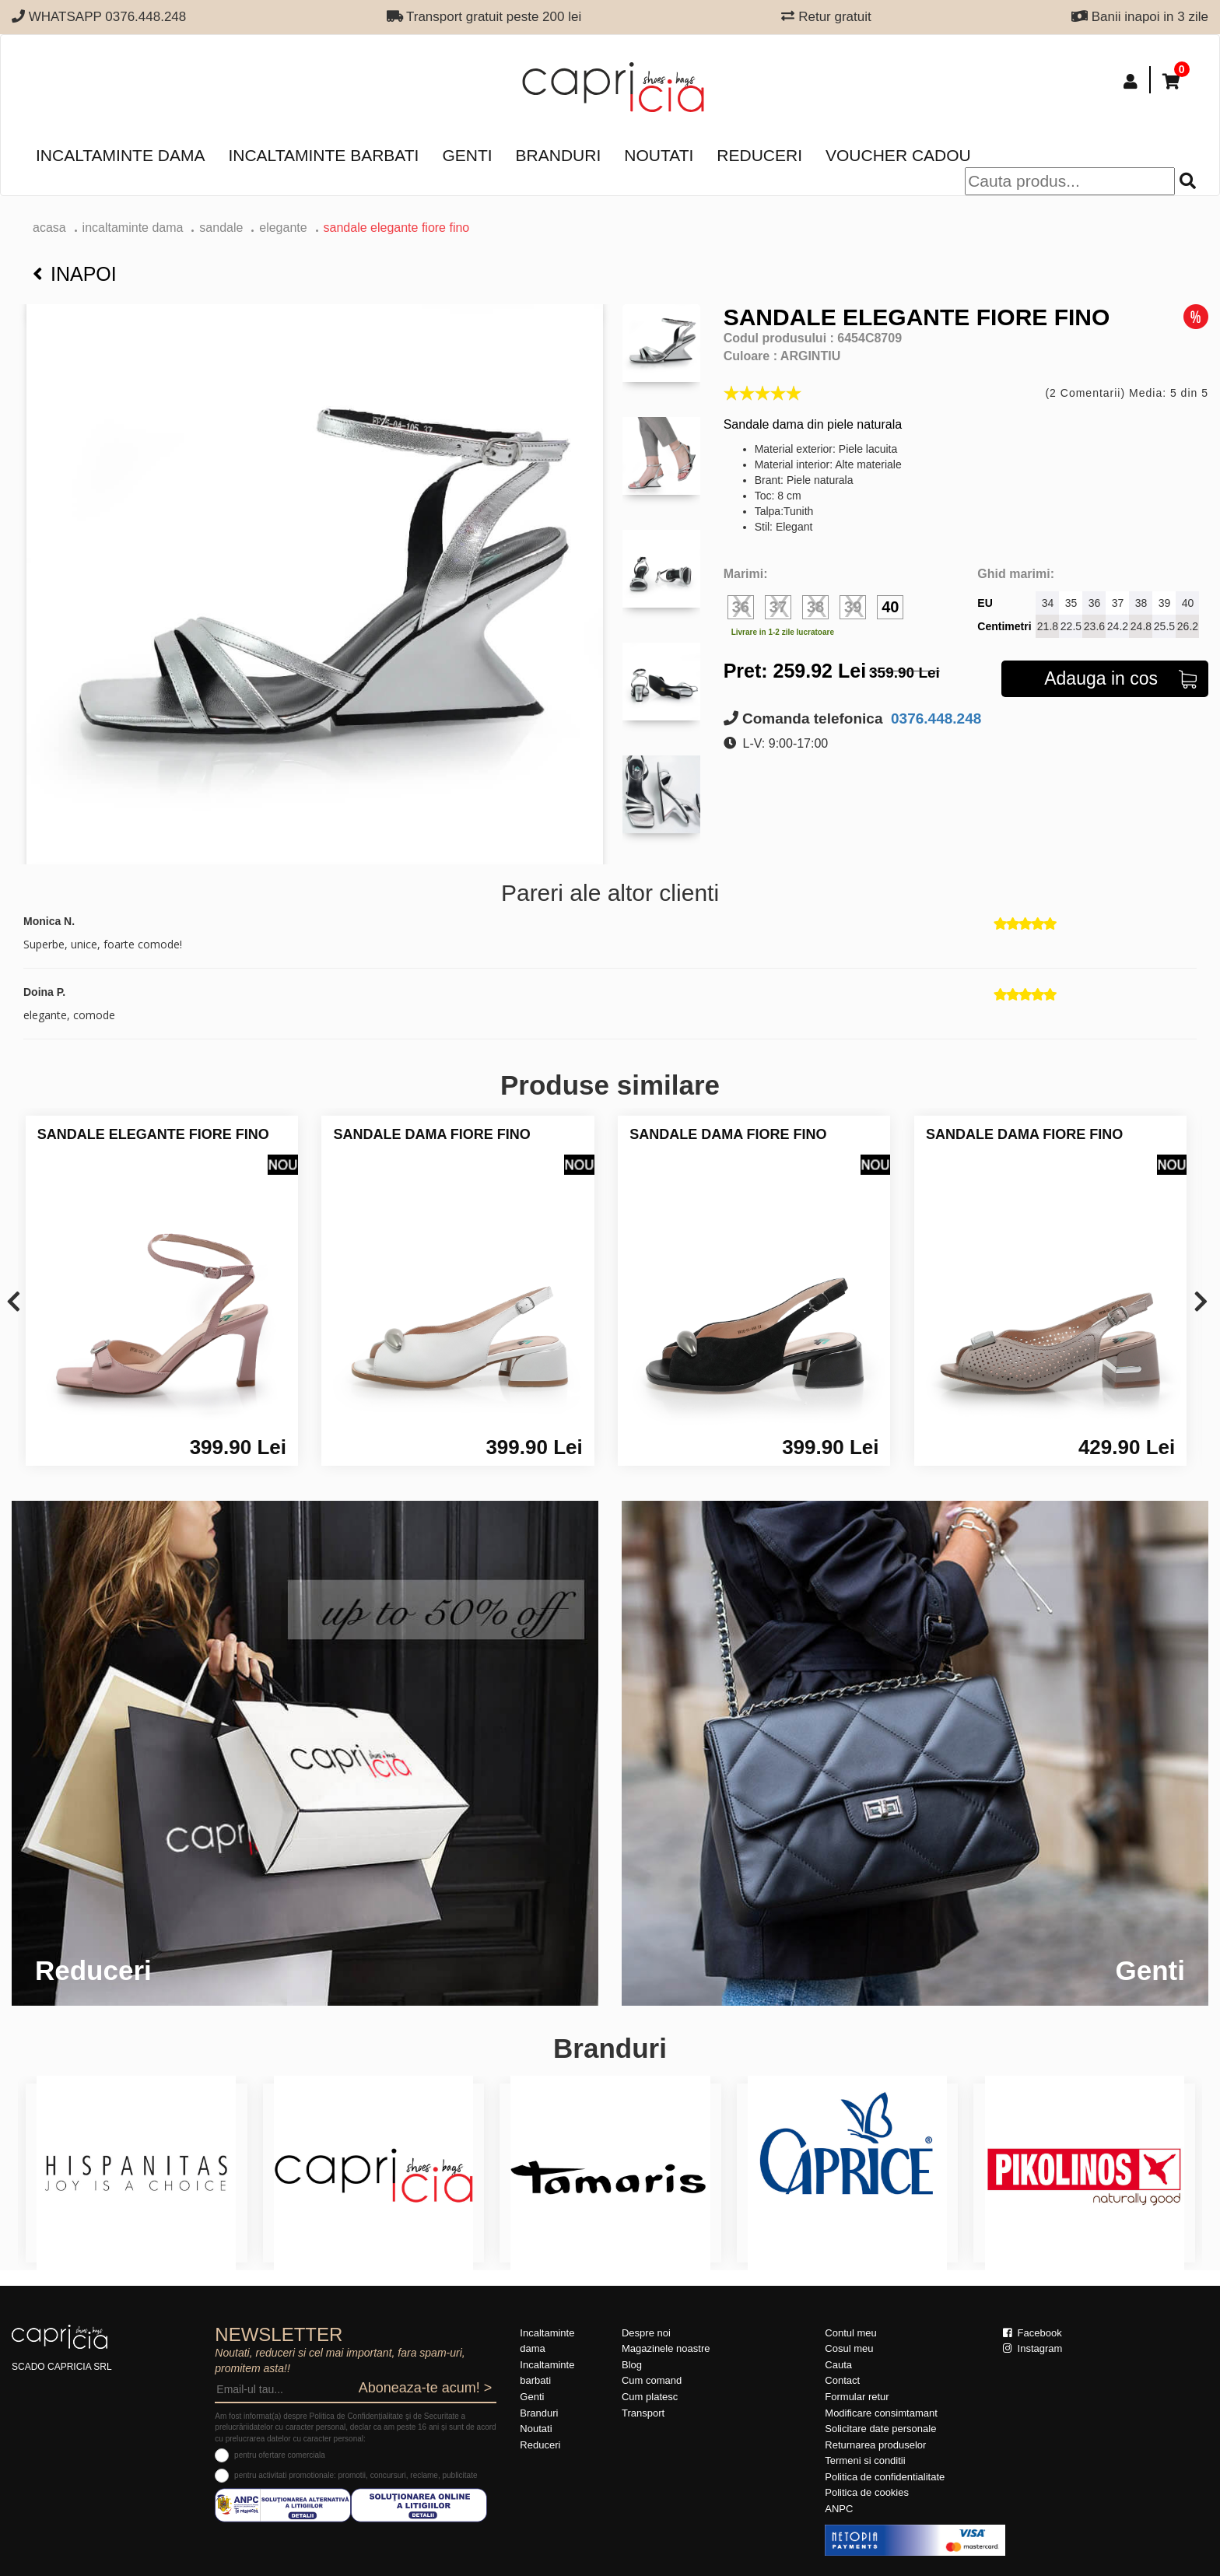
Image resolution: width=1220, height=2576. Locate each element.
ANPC (839, 2509)
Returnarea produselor (875, 2445)
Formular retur (857, 2397)
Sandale (221, 227)
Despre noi (646, 2333)
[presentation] (13, 1303)
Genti (467, 155)
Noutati (658, 155)
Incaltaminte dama (120, 155)
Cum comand (652, 2380)
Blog (632, 2365)
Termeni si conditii (865, 2460)
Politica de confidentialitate (885, 2477)
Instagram (1032, 2348)
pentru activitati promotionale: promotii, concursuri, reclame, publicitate (355, 2475)
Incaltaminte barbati (323, 155)
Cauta (838, 2365)
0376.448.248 (934, 718)
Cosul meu (849, 2348)
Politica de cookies (867, 2492)
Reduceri (759, 155)
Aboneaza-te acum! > (426, 2388)
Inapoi (75, 274)
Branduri (558, 155)
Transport (643, 2413)
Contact (842, 2380)
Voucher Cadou (898, 155)
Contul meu (850, 2333)
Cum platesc (650, 2397)
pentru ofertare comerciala (279, 2455)
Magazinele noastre (666, 2348)
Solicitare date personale (880, 2428)
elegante (283, 227)
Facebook (1032, 2333)
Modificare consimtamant (881, 2413)
